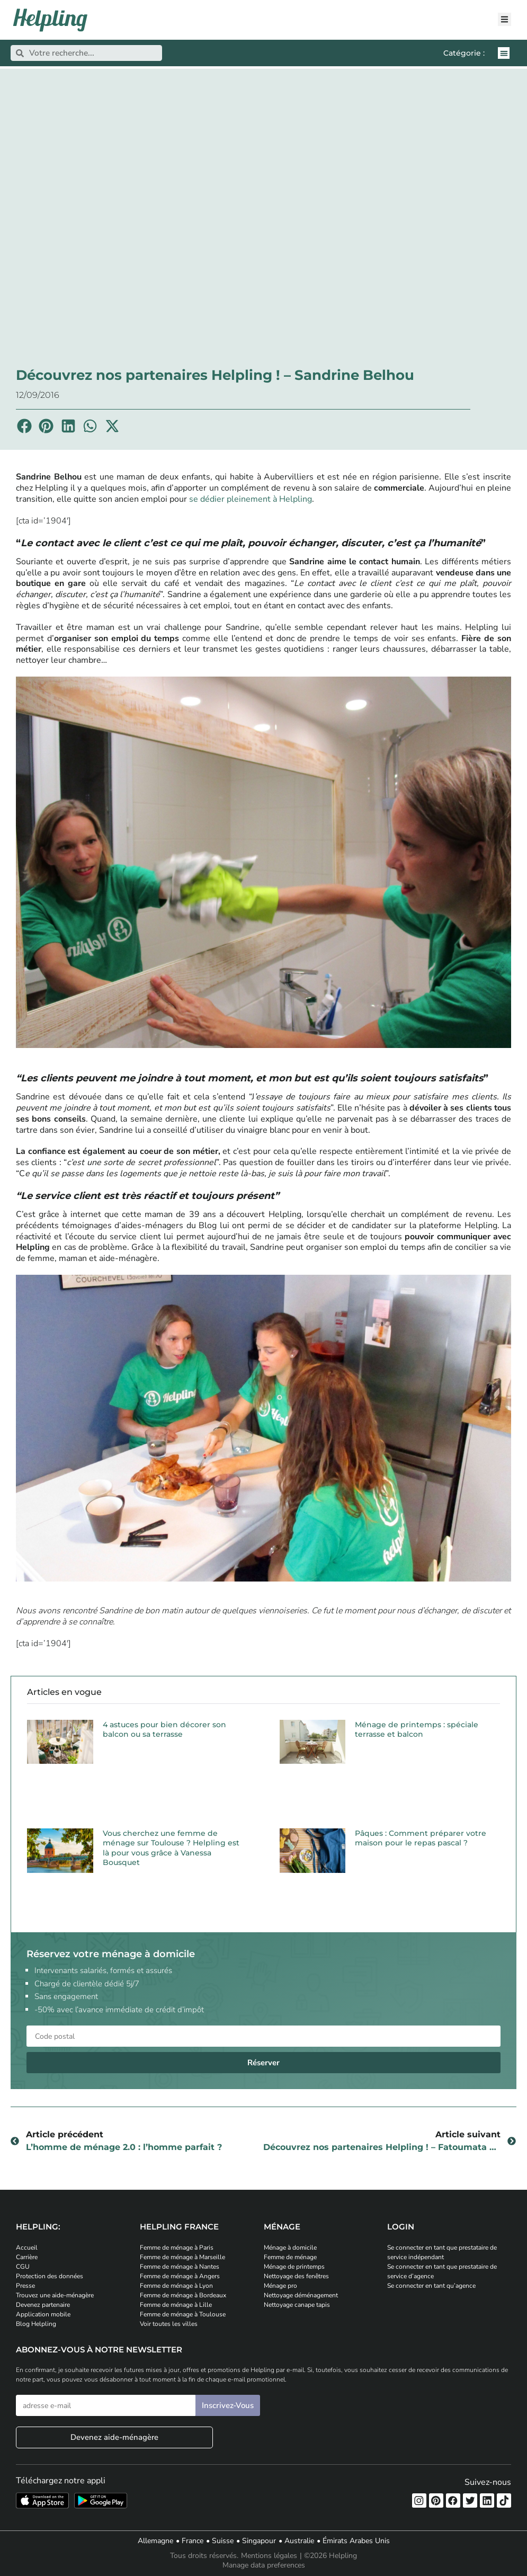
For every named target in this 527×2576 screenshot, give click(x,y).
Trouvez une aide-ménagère (55, 2295)
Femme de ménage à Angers (180, 2276)
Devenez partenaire (43, 2304)
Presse (25, 2285)
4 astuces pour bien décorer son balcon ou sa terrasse (164, 1729)
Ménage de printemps (294, 2266)
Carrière (27, 2257)
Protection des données (49, 2276)
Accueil (27, 2247)
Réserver (263, 2062)
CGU (23, 2266)
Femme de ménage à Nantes (179, 2266)
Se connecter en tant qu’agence (431, 2285)
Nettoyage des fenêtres (296, 2276)
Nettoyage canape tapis (297, 2304)
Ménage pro (280, 2285)
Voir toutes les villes (169, 2324)
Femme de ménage (290, 2257)
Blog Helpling (36, 2324)
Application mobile (43, 2314)
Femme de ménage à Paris (176, 2247)
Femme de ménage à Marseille (182, 2257)
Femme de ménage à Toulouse (183, 2314)
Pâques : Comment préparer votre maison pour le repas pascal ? (420, 1837)
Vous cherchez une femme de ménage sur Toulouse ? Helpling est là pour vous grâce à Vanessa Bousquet (171, 1847)
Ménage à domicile (290, 2247)
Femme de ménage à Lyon (176, 2285)
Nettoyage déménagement (301, 2295)
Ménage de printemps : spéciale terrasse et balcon (416, 1729)
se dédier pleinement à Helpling (250, 499)
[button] (504, 53)
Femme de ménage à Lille (176, 2304)
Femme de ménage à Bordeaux (183, 2295)
